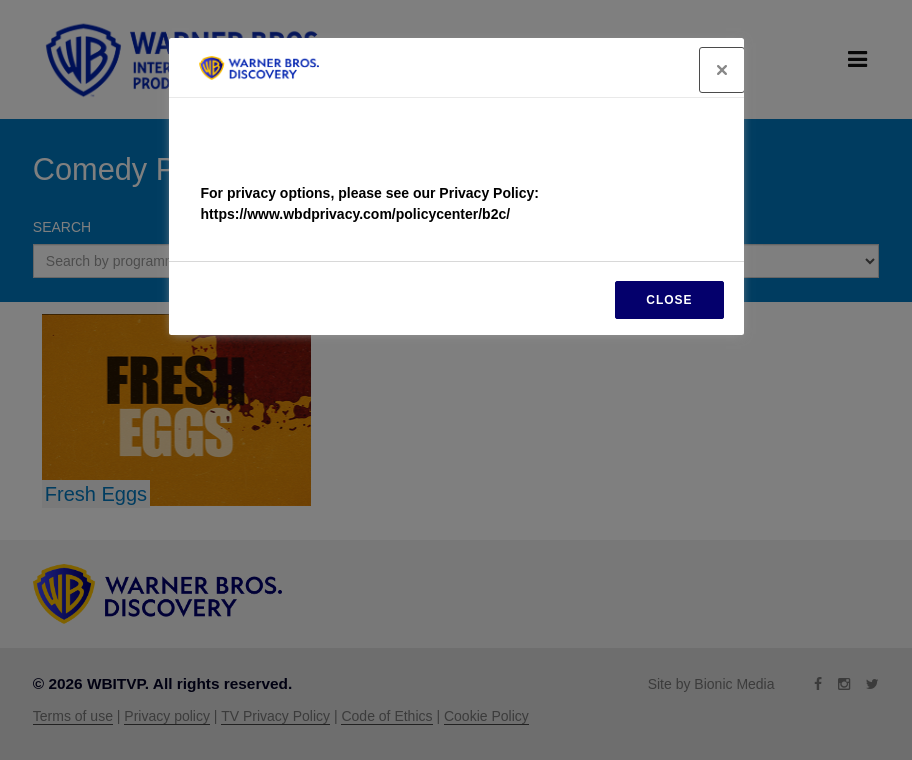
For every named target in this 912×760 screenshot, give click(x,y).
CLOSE (669, 300)
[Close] (722, 70)
